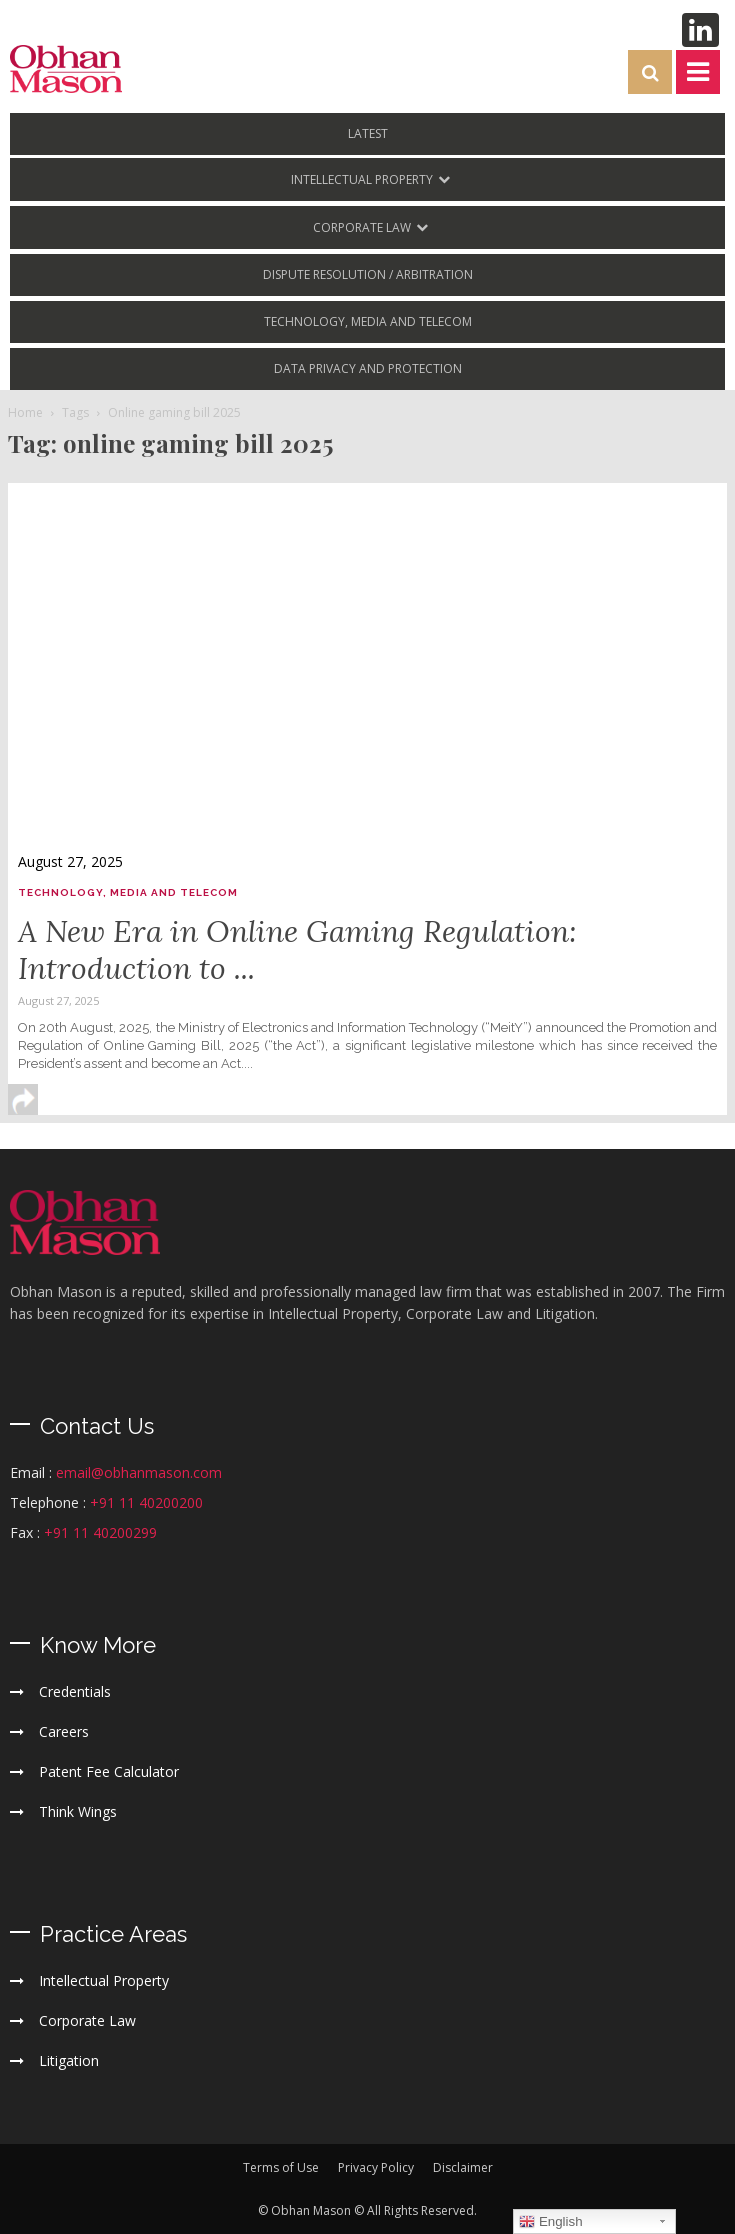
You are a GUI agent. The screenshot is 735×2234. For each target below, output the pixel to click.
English (550, 2222)
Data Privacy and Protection (368, 368)
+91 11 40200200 (146, 1502)
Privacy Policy (376, 2167)
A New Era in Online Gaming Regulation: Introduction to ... (297, 949)
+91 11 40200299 (100, 1532)
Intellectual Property (362, 179)
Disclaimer (463, 2167)
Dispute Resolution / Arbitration (368, 274)
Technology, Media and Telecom (368, 321)
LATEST (368, 133)
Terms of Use (281, 2167)
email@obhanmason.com (139, 1472)
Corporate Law (362, 227)
